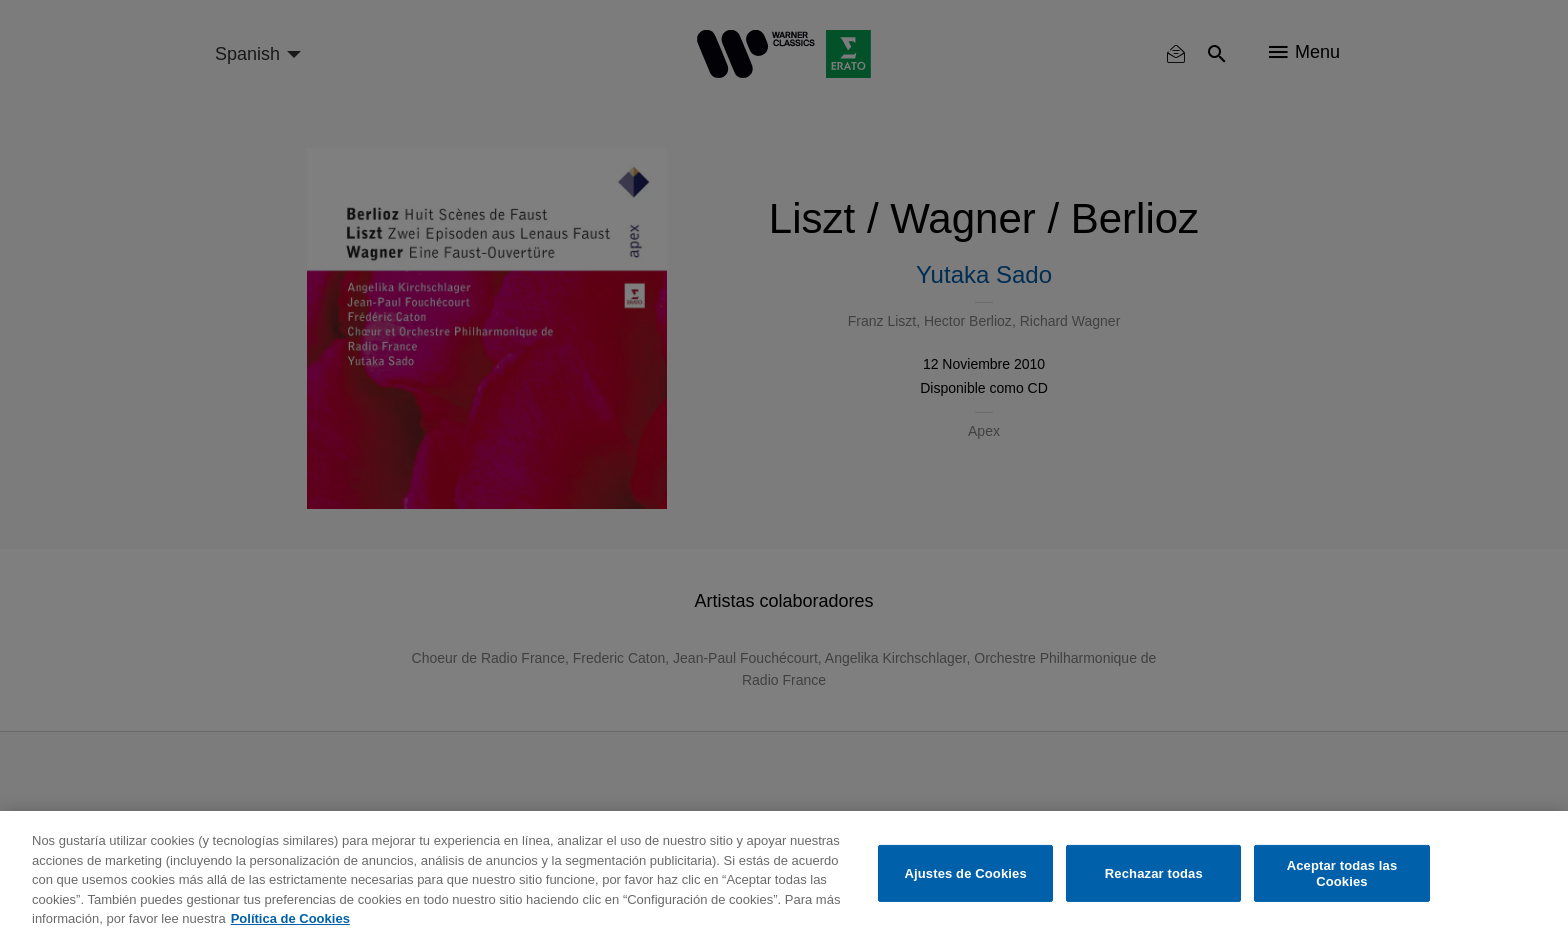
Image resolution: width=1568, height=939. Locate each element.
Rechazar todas (1154, 873)
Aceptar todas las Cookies (1342, 873)
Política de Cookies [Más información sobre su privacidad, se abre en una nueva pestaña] (290, 918)
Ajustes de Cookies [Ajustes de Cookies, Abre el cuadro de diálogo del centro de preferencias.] (966, 873)
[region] (784, 875)
